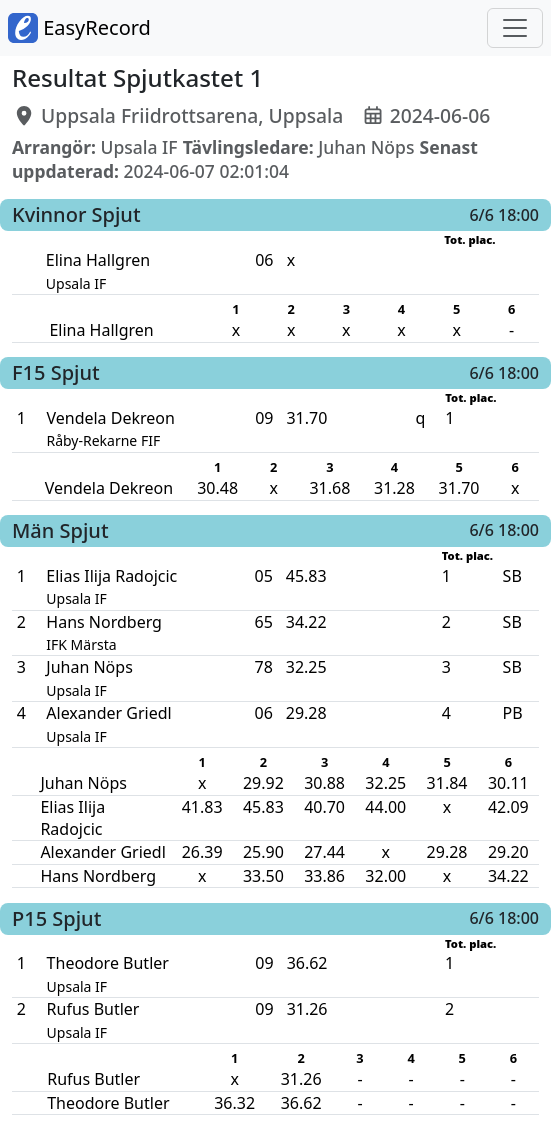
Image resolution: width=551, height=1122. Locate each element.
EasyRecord (79, 28)
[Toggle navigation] (515, 28)
